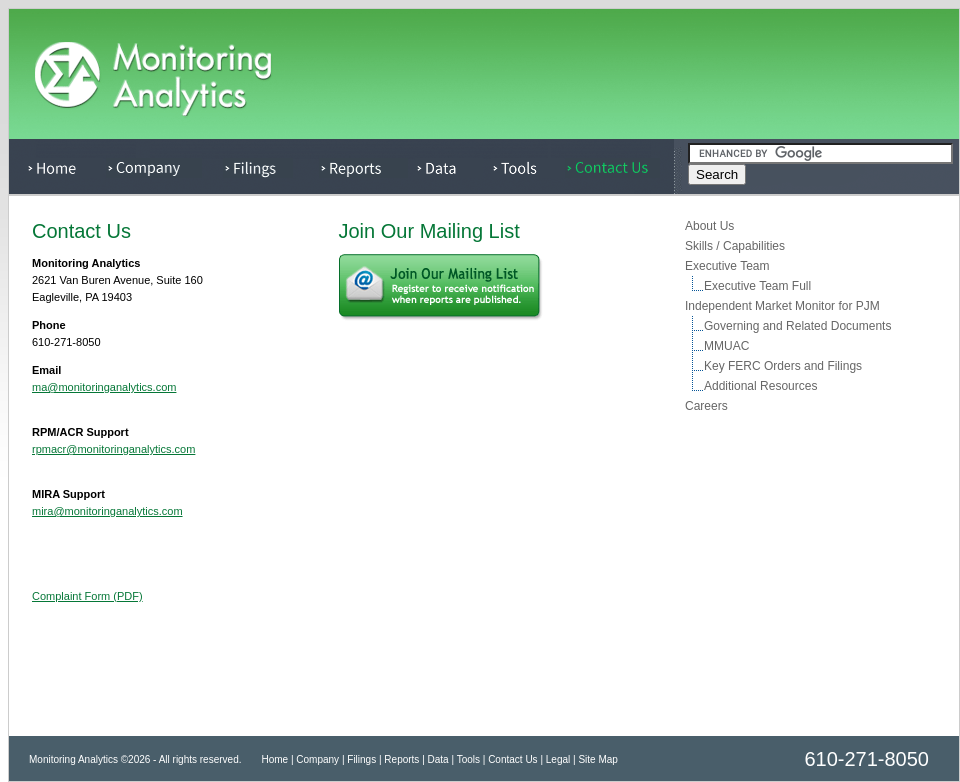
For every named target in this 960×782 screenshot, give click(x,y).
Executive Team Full (757, 286)
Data (438, 759)
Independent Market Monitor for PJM (782, 306)
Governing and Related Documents (797, 326)
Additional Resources (760, 386)
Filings (361, 759)
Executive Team (727, 266)
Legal (558, 759)
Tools (468, 759)
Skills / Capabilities (734, 246)
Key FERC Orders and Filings (782, 366)
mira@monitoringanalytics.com (107, 511)
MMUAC (726, 346)
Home (274, 759)
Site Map (597, 759)
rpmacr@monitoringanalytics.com (113, 449)
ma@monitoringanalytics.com (104, 387)
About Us (709, 226)
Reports (401, 759)
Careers (706, 406)
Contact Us (512, 759)
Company (317, 759)
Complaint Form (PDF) (87, 596)
